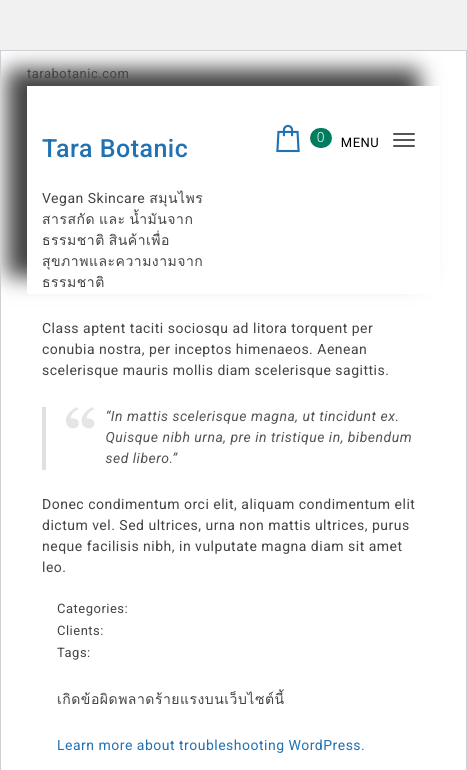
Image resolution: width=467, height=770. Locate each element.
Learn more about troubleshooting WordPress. (211, 746)
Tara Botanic (115, 149)
